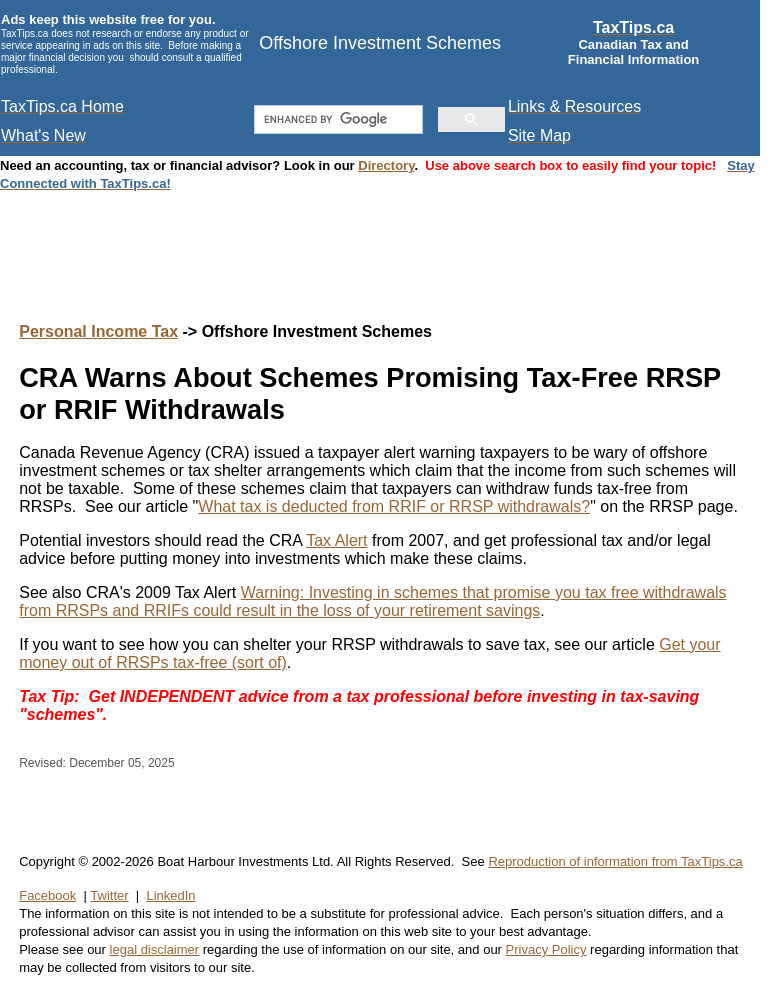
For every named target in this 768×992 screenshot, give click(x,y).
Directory (386, 165)
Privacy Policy (546, 949)
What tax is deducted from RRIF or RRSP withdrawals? (394, 506)
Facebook (47, 895)
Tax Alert (336, 540)
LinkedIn (170, 895)
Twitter (109, 895)
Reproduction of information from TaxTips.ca (615, 861)
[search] (336, 120)
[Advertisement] (384, 237)
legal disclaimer (155, 949)
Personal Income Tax (98, 331)
